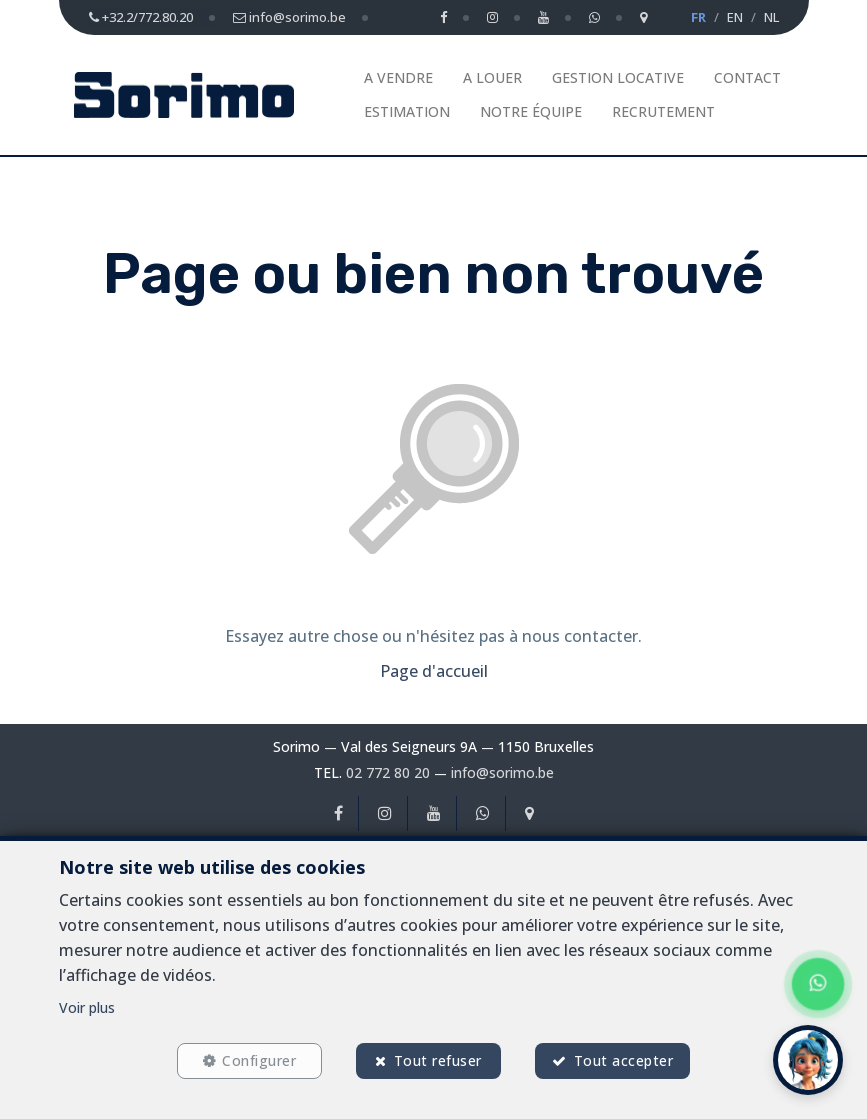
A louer (492, 77)
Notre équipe (531, 111)
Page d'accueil (434, 671)
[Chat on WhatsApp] (818, 984)
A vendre (398, 77)
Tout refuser (438, 1060)
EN (735, 17)
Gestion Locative (618, 77)
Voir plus (87, 1007)
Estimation (407, 111)
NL (771, 17)
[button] (808, 1060)
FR (698, 17)
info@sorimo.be (502, 772)
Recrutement (663, 111)
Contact (747, 77)
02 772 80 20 (388, 772)
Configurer (259, 1060)
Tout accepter (624, 1060)
